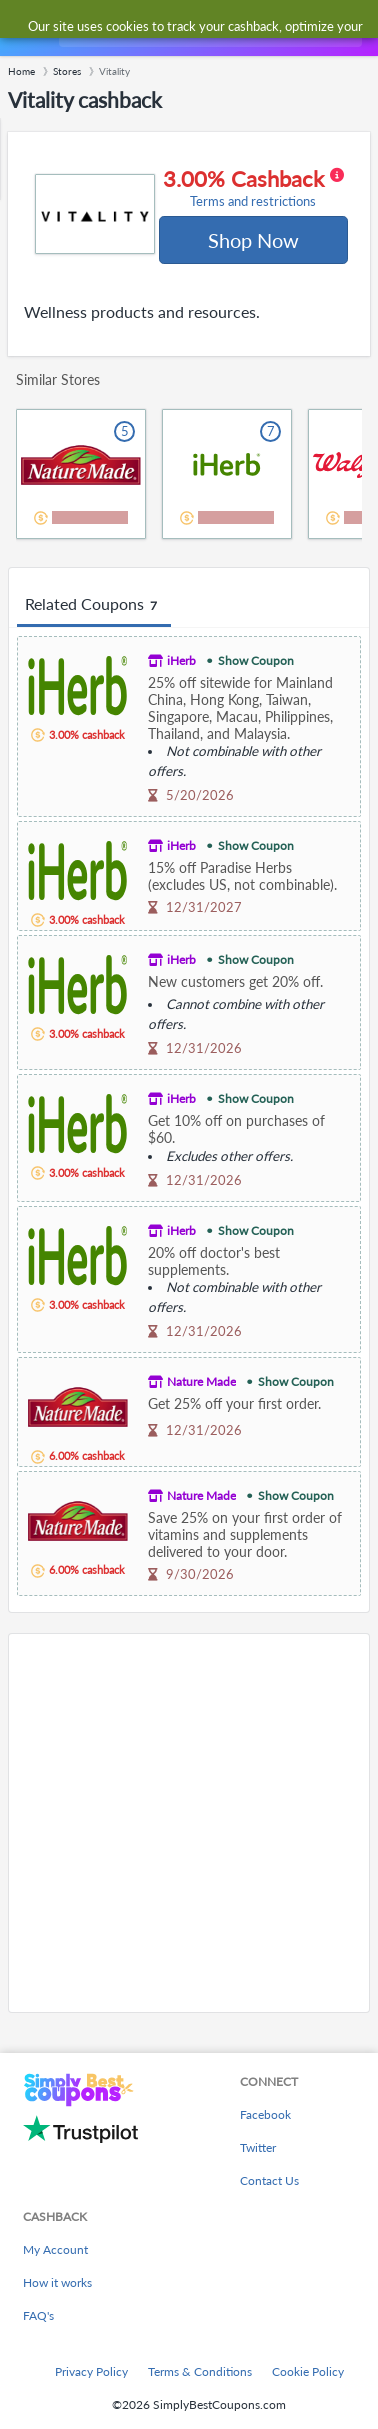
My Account (55, 2249)
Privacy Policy (91, 2371)
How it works (57, 2282)
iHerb (181, 660)
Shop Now (253, 240)
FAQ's (38, 2315)
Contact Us (269, 2180)
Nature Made (201, 1381)
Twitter (258, 2147)
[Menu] (25, 28)
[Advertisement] (189, 1823)
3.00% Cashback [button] (253, 188)
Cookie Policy (308, 2371)
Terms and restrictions (253, 201)
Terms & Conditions (200, 2371)
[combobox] (208, 28)
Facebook (265, 2114)
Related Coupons (94, 605)
